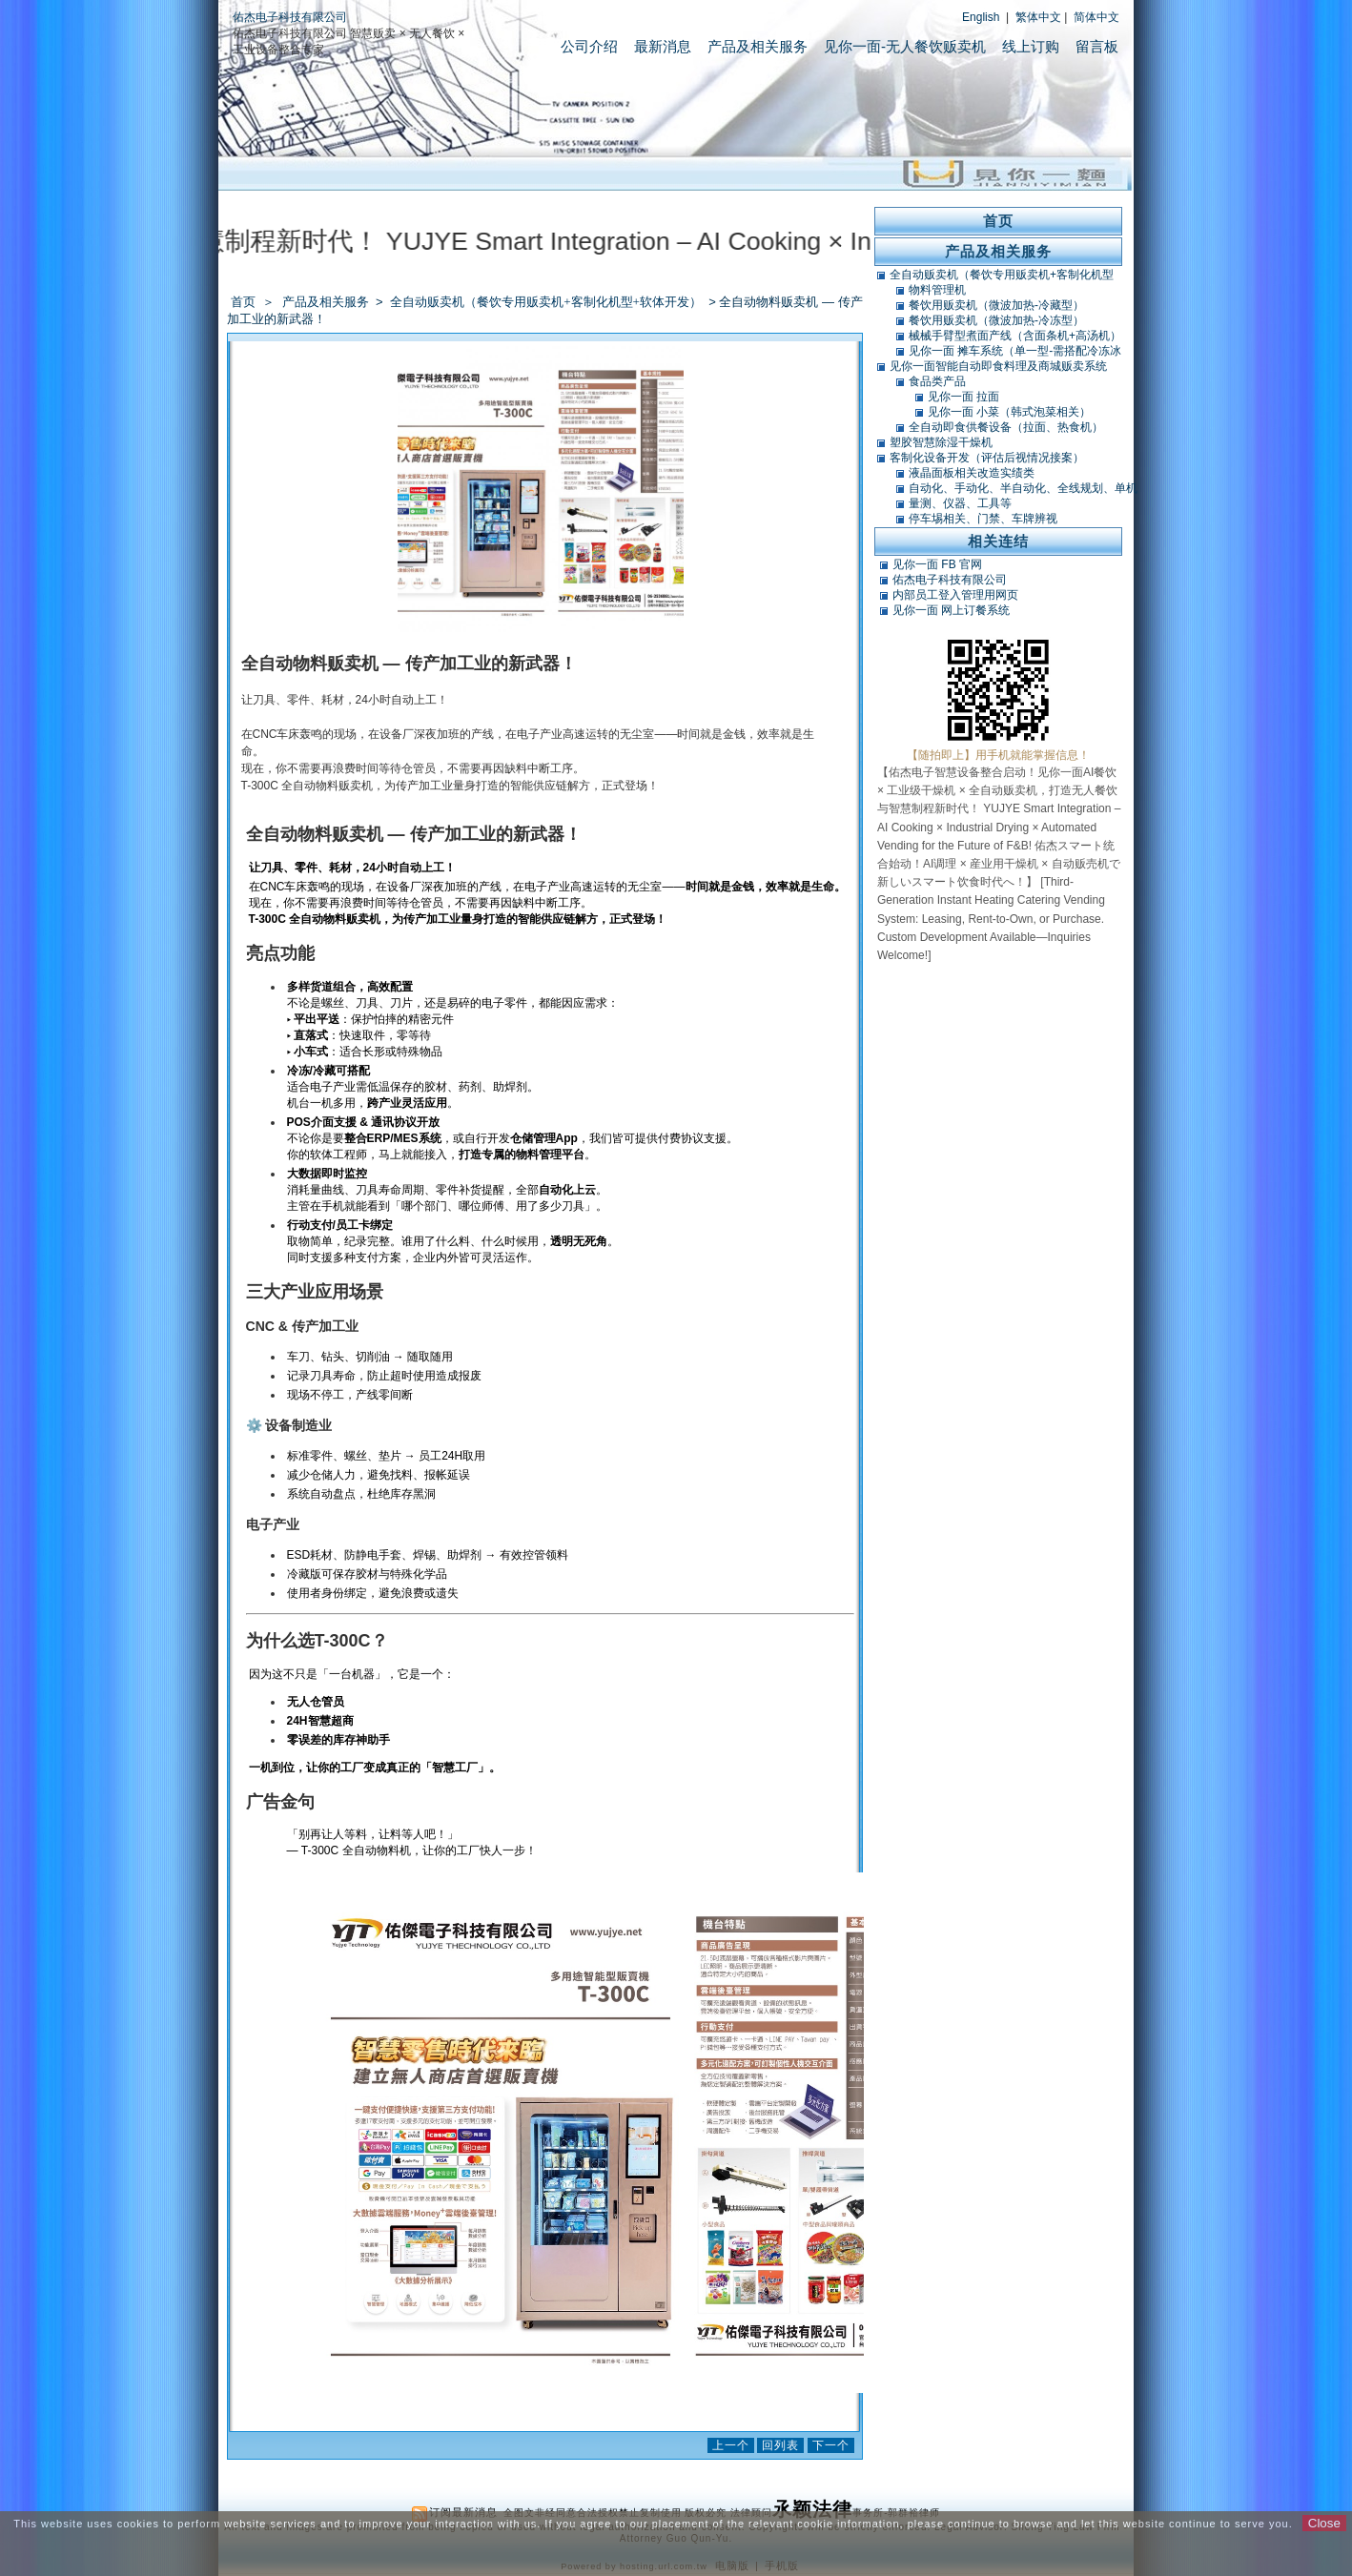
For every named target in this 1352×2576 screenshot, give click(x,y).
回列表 (780, 2445)
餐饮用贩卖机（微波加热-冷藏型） (996, 305)
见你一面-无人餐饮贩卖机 (905, 46)
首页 (243, 302)
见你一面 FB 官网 (937, 564)
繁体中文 (1038, 17)
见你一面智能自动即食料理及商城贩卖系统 (998, 366)
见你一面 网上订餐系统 (951, 610)
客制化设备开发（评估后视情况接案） (987, 457)
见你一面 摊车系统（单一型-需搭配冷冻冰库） (1015, 351)
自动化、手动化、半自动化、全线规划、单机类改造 (1023, 488)
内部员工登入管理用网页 (955, 595)
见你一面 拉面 (963, 396)
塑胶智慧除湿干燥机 (941, 442)
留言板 (1096, 46)
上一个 (730, 2445)
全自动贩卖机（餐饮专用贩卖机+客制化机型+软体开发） (547, 302)
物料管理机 (937, 289)
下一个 (831, 2445)
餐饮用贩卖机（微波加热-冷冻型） (996, 320)
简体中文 (1096, 17)
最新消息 (662, 46)
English (980, 17)
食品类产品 (937, 381)
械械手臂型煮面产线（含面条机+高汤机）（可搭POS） (1015, 335)
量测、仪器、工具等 (960, 503)
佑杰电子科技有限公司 (290, 17)
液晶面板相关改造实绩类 (971, 473)
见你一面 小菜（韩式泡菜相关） (1009, 412)
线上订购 (1030, 46)
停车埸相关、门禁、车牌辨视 (983, 518)
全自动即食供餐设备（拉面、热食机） (1006, 427)
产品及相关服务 (757, 46)
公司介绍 (589, 46)
